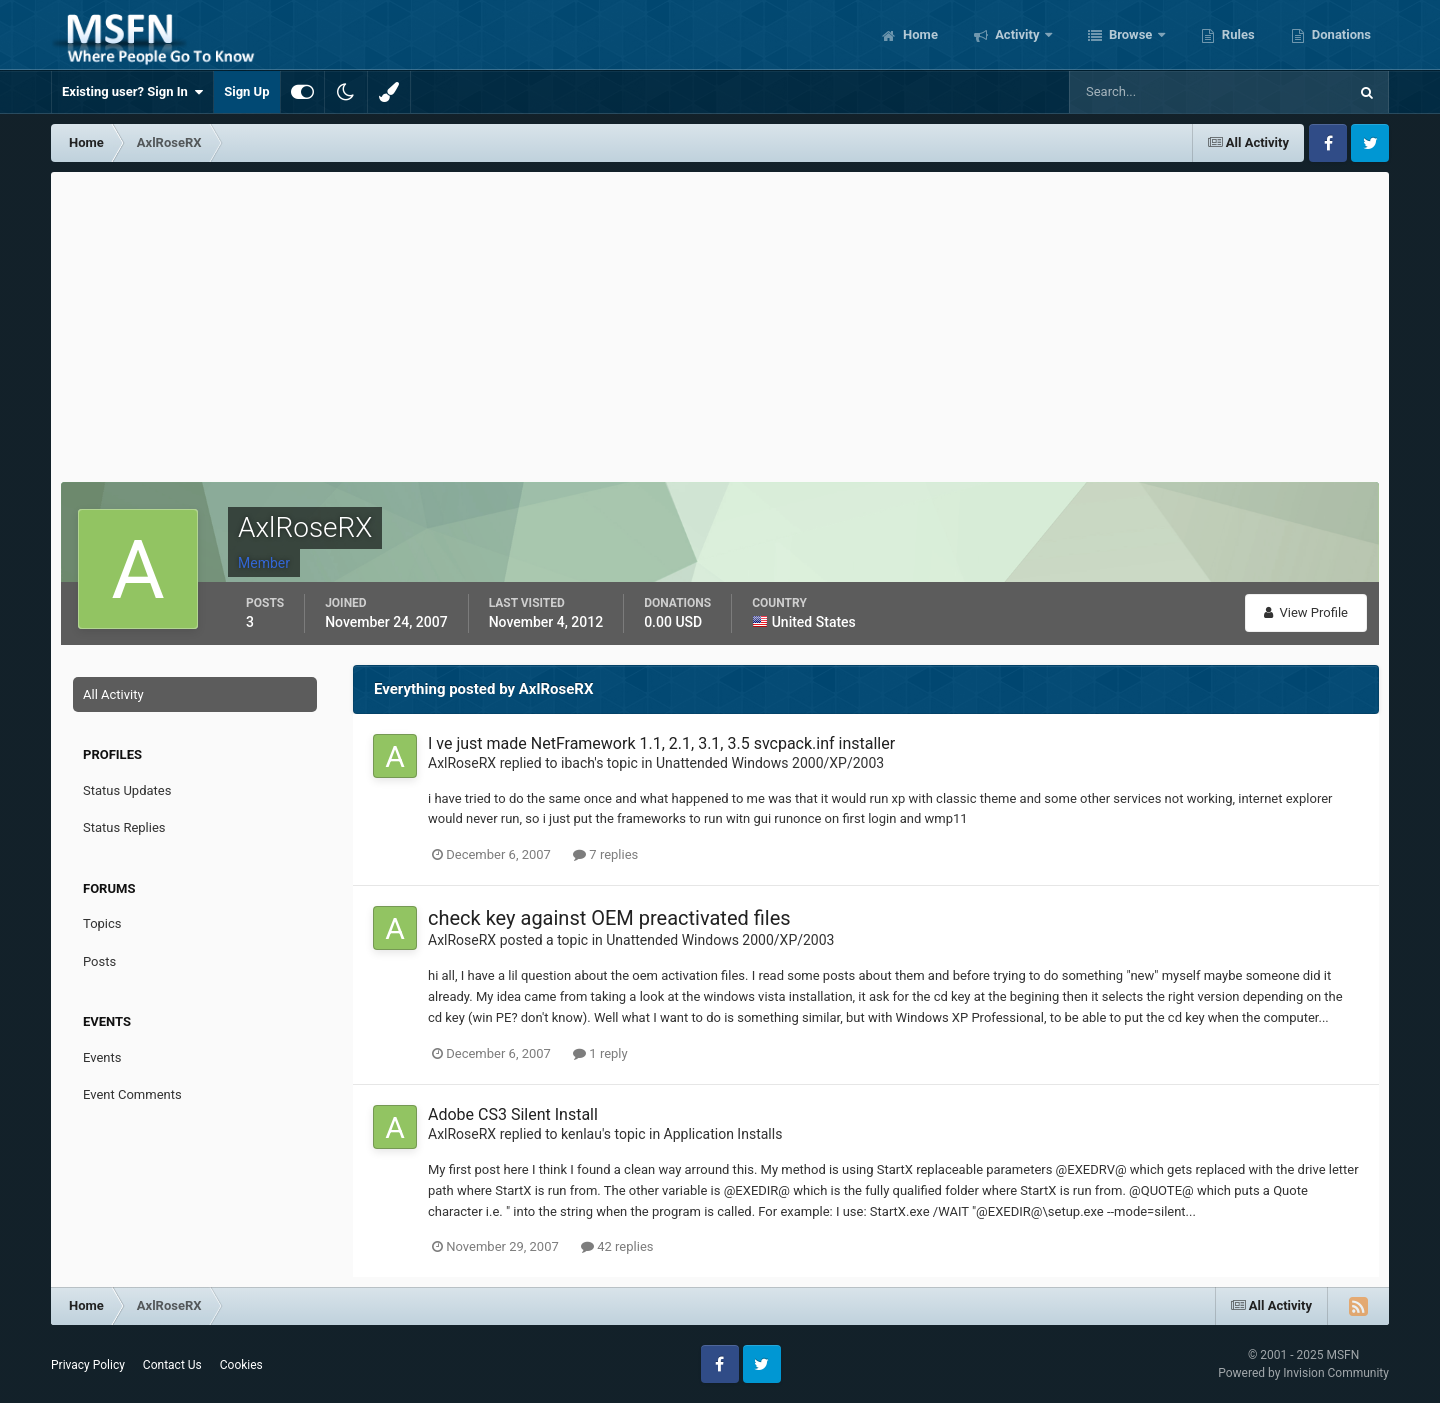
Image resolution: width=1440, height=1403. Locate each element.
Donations (1340, 34)
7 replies (605, 854)
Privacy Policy (88, 1365)
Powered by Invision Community (1303, 1373)
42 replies (617, 1246)
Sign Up (246, 91)
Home (919, 34)
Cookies (241, 1365)
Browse (1131, 34)
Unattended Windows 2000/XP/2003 (770, 763)
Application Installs (723, 1134)
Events (102, 1057)
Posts (99, 961)
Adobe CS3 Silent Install (513, 1114)
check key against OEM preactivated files (609, 918)
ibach (577, 763)
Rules (1237, 34)
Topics (102, 923)
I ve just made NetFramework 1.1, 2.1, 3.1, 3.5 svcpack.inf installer (661, 743)
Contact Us (172, 1365)
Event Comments (132, 1094)
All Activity (113, 694)
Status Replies (124, 827)
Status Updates (127, 790)
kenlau (581, 1134)
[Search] (1147, 92)
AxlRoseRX (462, 763)
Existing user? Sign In (132, 92)
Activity (1017, 34)
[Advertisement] (720, 322)
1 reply (600, 1053)
